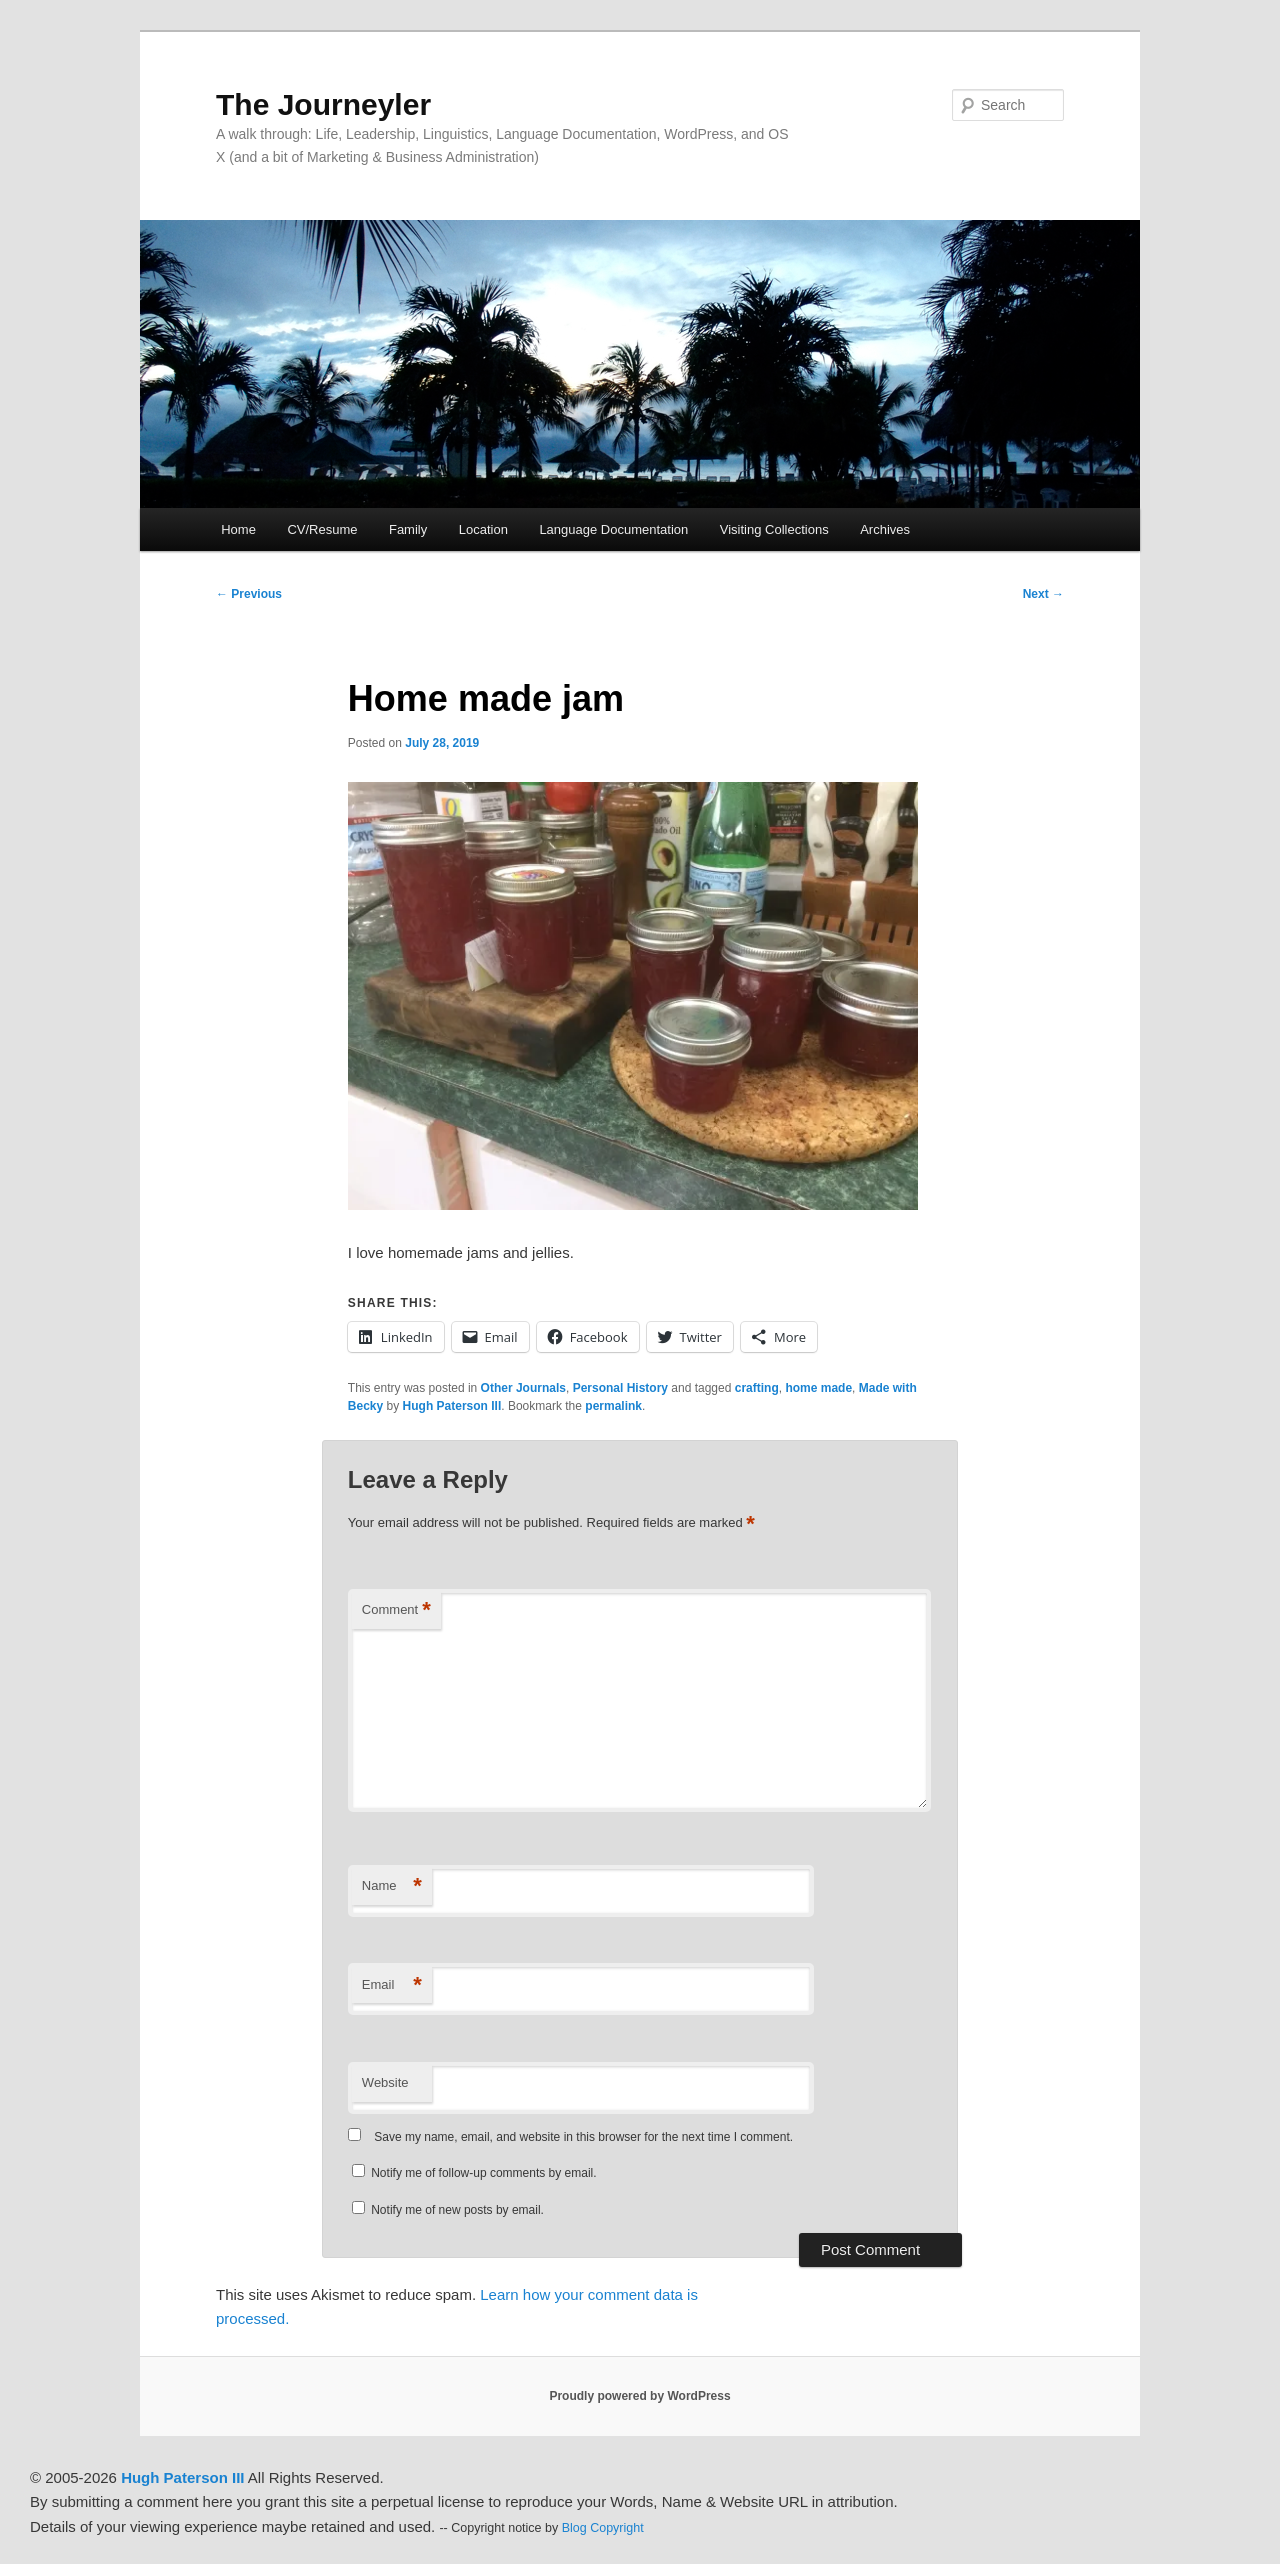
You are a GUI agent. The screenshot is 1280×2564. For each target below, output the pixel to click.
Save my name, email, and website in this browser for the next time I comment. (583, 2137)
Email (392, 1985)
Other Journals (523, 1388)
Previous (249, 594)
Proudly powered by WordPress (639, 2396)
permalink (613, 1406)
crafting (757, 1388)
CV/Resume (322, 529)
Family (408, 529)
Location (483, 529)
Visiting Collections (774, 529)
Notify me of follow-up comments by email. (483, 2173)
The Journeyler (323, 104)
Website (385, 2082)
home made (818, 1388)
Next (1043, 594)
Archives (885, 529)
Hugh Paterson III (452, 1406)
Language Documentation (613, 529)
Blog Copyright (603, 2528)
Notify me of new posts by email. (457, 2210)
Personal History (620, 1388)
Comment (396, 1610)
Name (392, 1886)
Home (238, 529)
